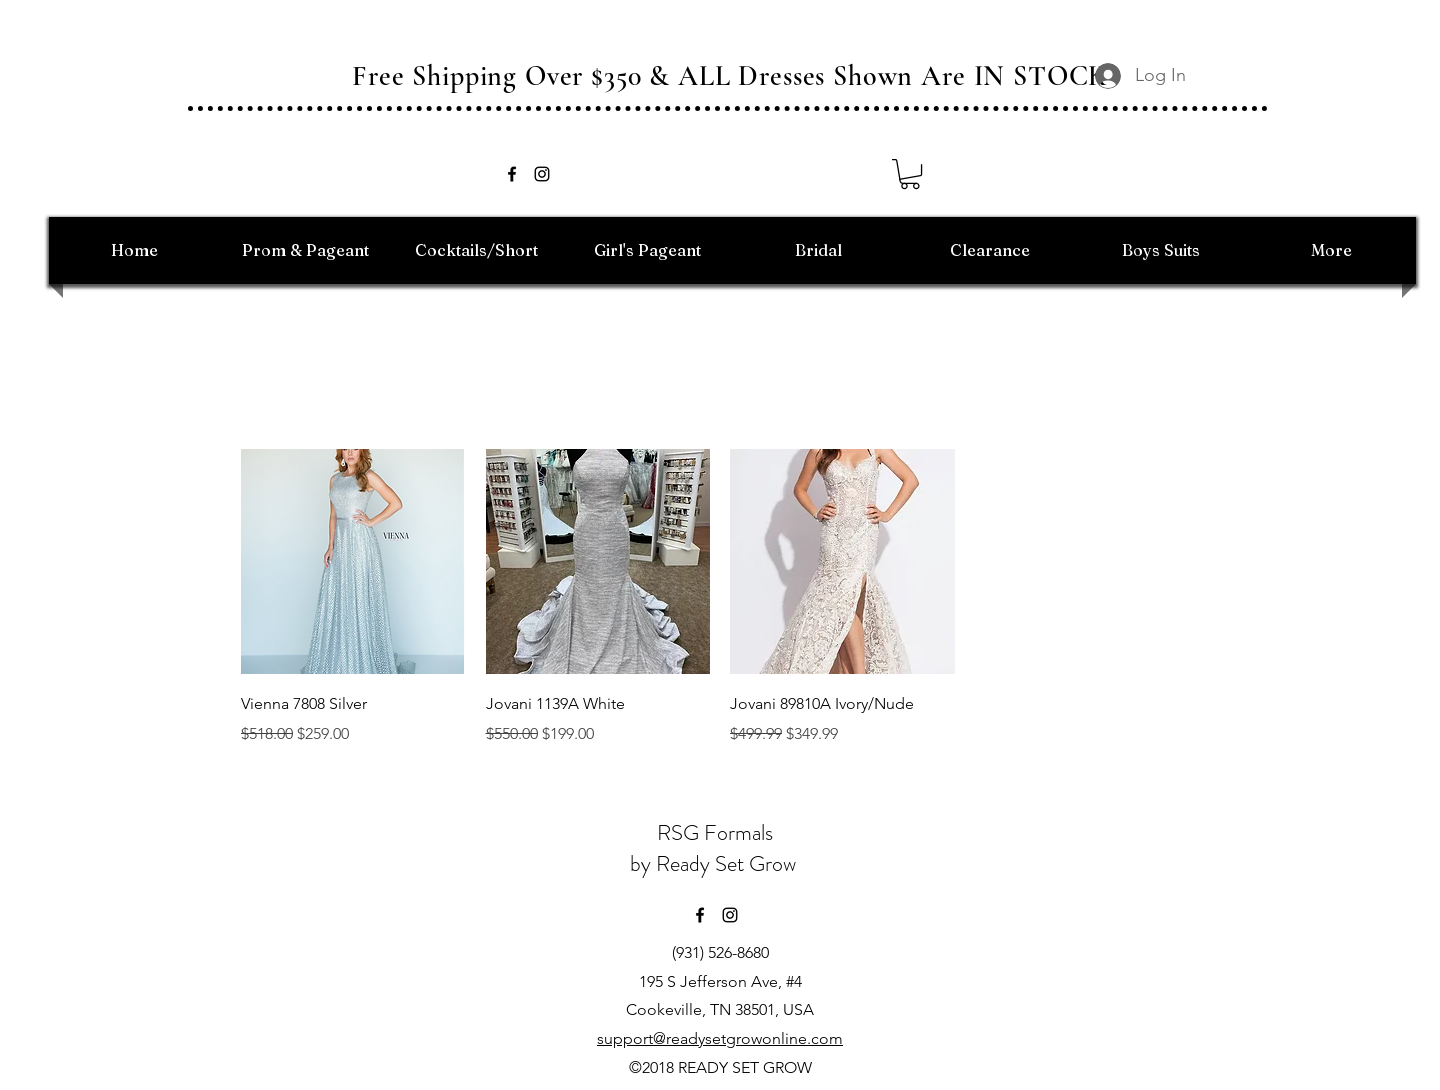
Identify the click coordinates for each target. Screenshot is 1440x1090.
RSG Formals (715, 832)
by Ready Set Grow (715, 863)
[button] (910, 174)
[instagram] (542, 174)
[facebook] (512, 174)
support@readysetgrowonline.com (720, 1038)
